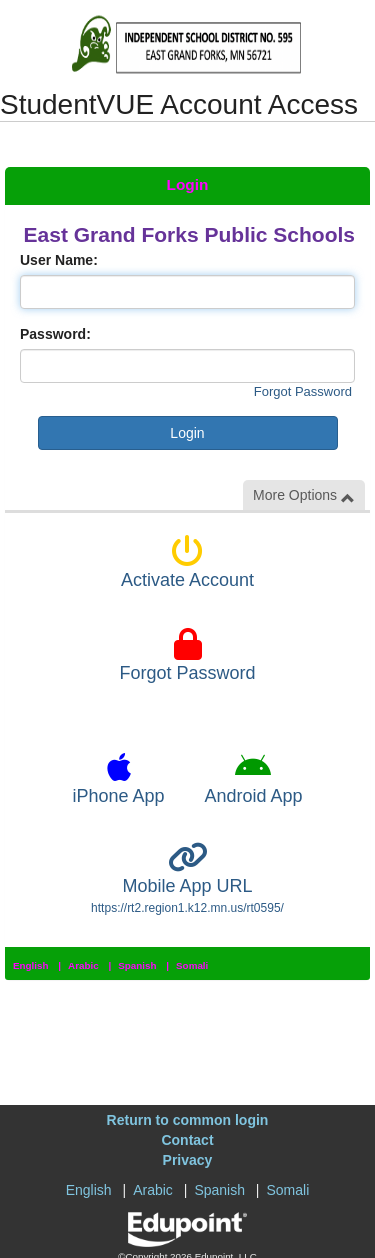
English (31, 965)
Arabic (83, 965)
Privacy (188, 1160)
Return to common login (188, 1120)
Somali (192, 965)
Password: (55, 334)
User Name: (59, 260)
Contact (187, 1140)
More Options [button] (304, 495)
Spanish (137, 965)
